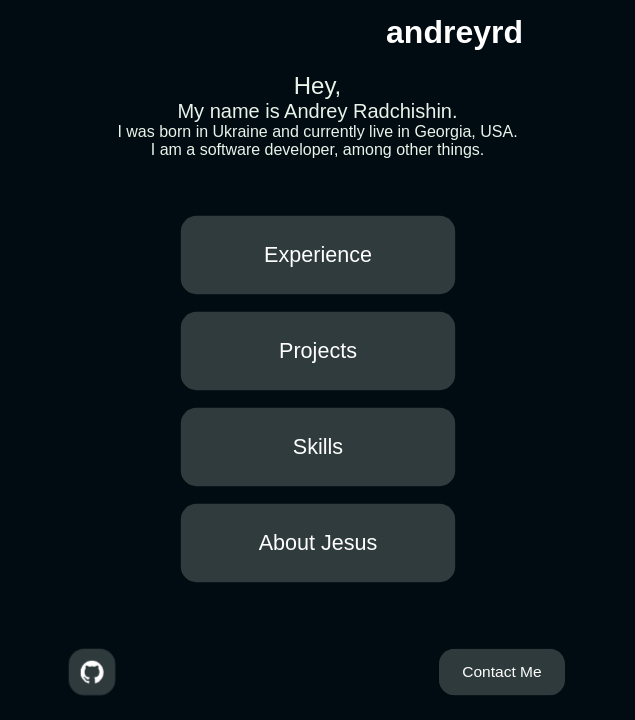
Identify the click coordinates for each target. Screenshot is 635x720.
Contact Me (501, 671)
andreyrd (454, 32)
